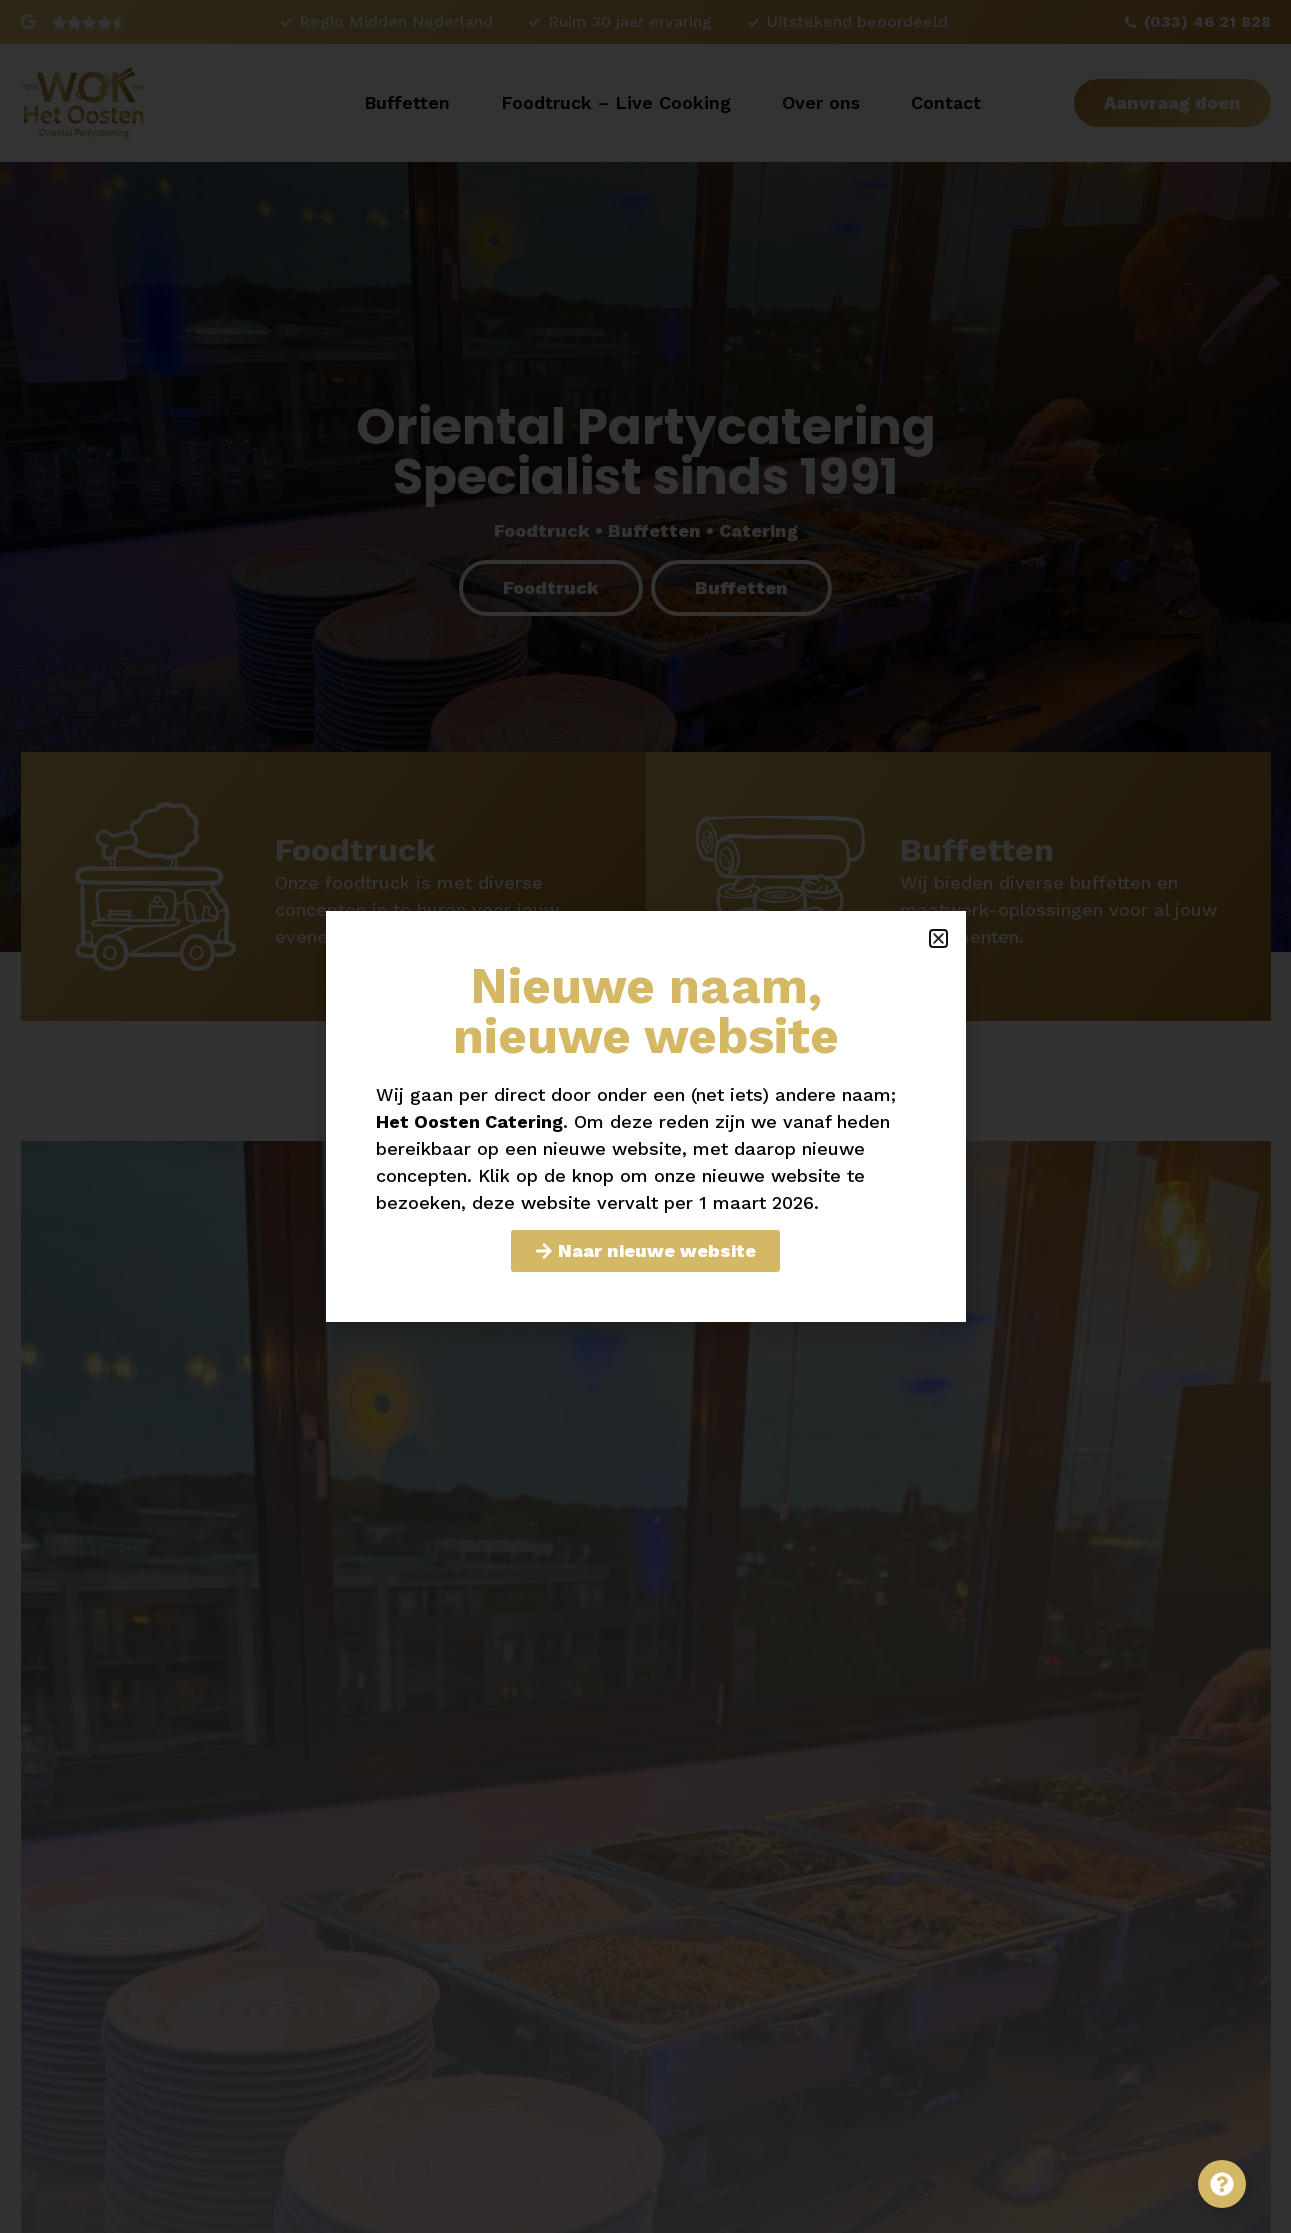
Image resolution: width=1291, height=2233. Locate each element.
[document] (645, 1116)
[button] (938, 938)
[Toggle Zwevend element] (1222, 2184)
